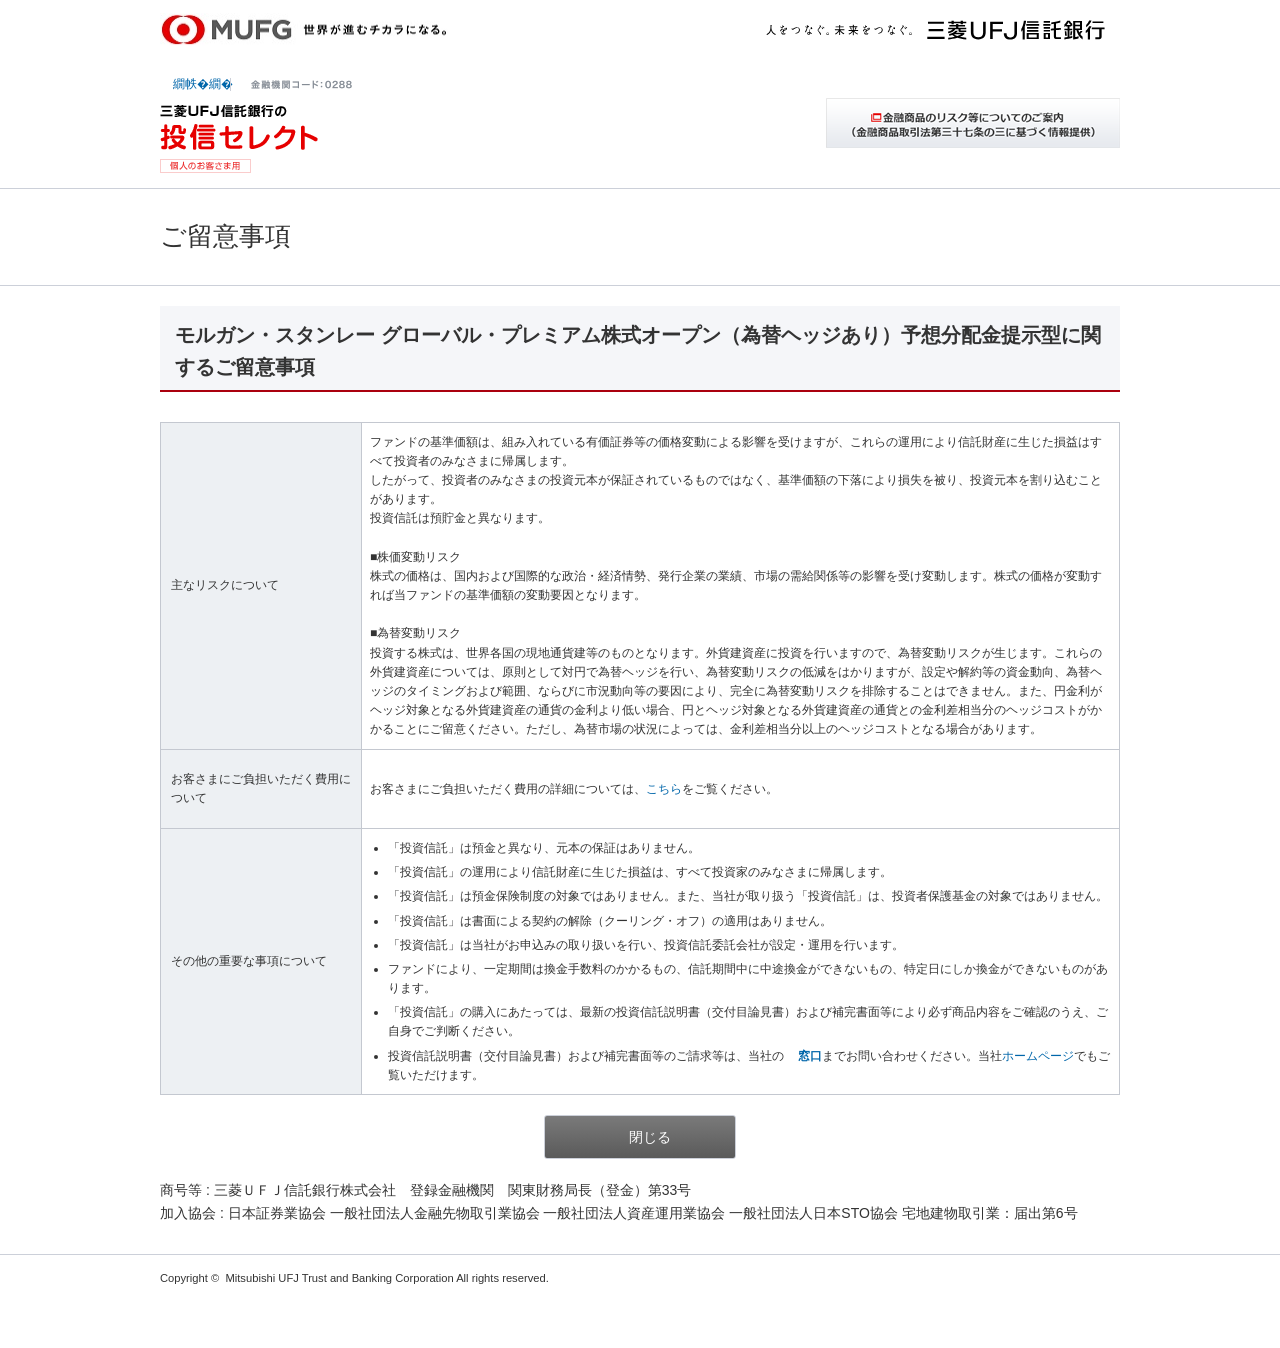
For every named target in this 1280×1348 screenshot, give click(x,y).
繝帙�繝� (203, 84)
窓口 (810, 1056)
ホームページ (1038, 1056)
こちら (664, 789)
